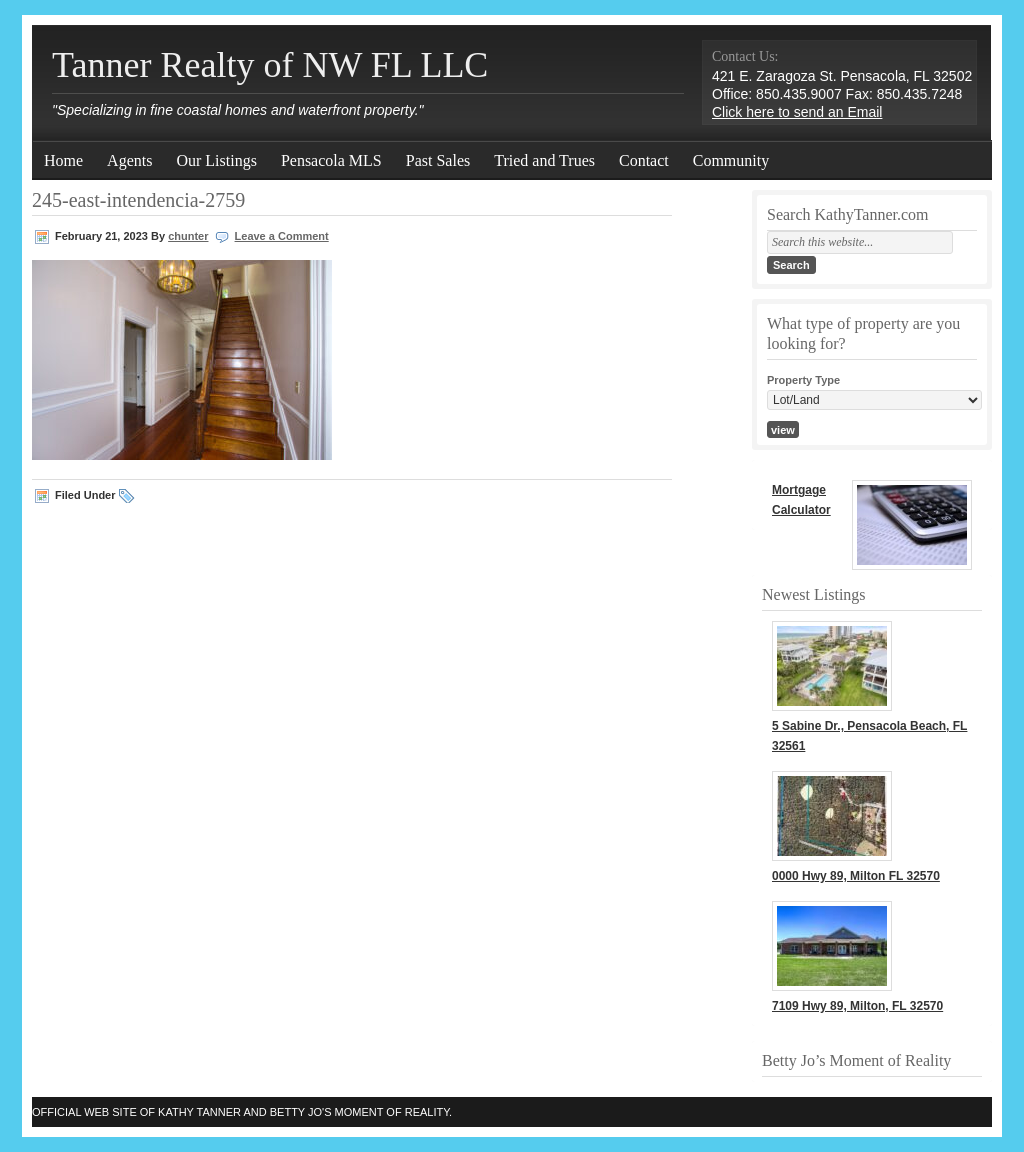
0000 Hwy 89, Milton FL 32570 (856, 876)
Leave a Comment (282, 236)
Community (731, 160)
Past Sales (438, 160)
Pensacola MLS (331, 160)
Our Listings (216, 160)
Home (63, 160)
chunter (188, 236)
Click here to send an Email (797, 112)
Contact (644, 160)
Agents (129, 160)
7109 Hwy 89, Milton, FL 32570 (857, 1006)
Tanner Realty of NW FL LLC (270, 65)
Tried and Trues (544, 160)
